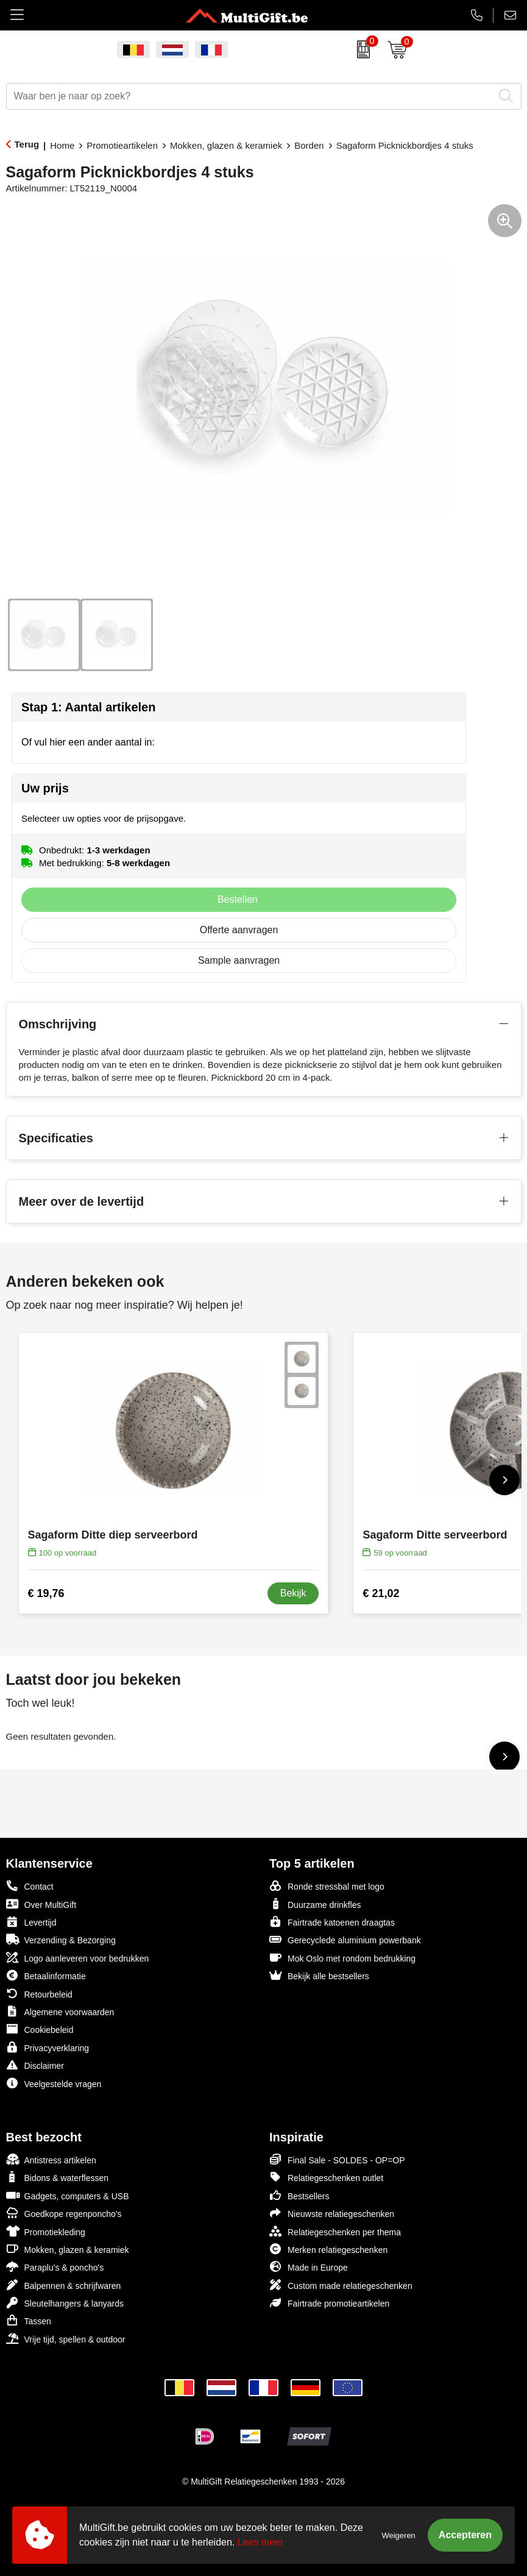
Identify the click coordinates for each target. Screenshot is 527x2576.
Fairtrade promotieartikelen (329, 2302)
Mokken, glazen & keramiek (226, 145)
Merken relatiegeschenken (328, 2249)
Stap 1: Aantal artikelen (88, 707)
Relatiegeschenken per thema (335, 2231)
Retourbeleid (39, 1993)
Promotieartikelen (122, 145)
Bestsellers (299, 2195)
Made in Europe (308, 2266)
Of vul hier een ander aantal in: (88, 742)
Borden (309, 145)
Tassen (28, 2320)
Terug (27, 144)
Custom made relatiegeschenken (340, 2285)
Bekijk (293, 1593)
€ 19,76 (46, 1593)
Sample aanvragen (239, 960)
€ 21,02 (381, 1593)
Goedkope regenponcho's (64, 2213)
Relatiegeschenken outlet (326, 2177)
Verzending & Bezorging (61, 1939)
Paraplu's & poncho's (55, 2266)
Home (62, 145)
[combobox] (250, 96)
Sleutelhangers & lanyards (65, 2302)
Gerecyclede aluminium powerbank (345, 1939)
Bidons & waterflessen (57, 2177)
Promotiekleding (45, 2231)
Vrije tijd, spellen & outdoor (66, 2338)
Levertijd (31, 1921)
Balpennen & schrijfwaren (63, 2285)
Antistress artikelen (51, 2159)
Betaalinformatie (46, 1975)
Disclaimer (35, 2065)
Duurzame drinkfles (315, 1904)
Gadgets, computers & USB (67, 2195)
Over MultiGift (41, 1904)
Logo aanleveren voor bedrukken (77, 1957)
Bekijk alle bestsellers (319, 1975)
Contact (30, 1885)
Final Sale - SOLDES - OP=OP (337, 2159)
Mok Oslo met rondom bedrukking (342, 1957)
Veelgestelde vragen (54, 2083)
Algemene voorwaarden (60, 2011)
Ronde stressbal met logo (326, 1885)
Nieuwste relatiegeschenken (331, 2213)
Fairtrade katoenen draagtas (332, 1921)
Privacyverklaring (48, 2047)
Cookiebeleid (40, 2029)
